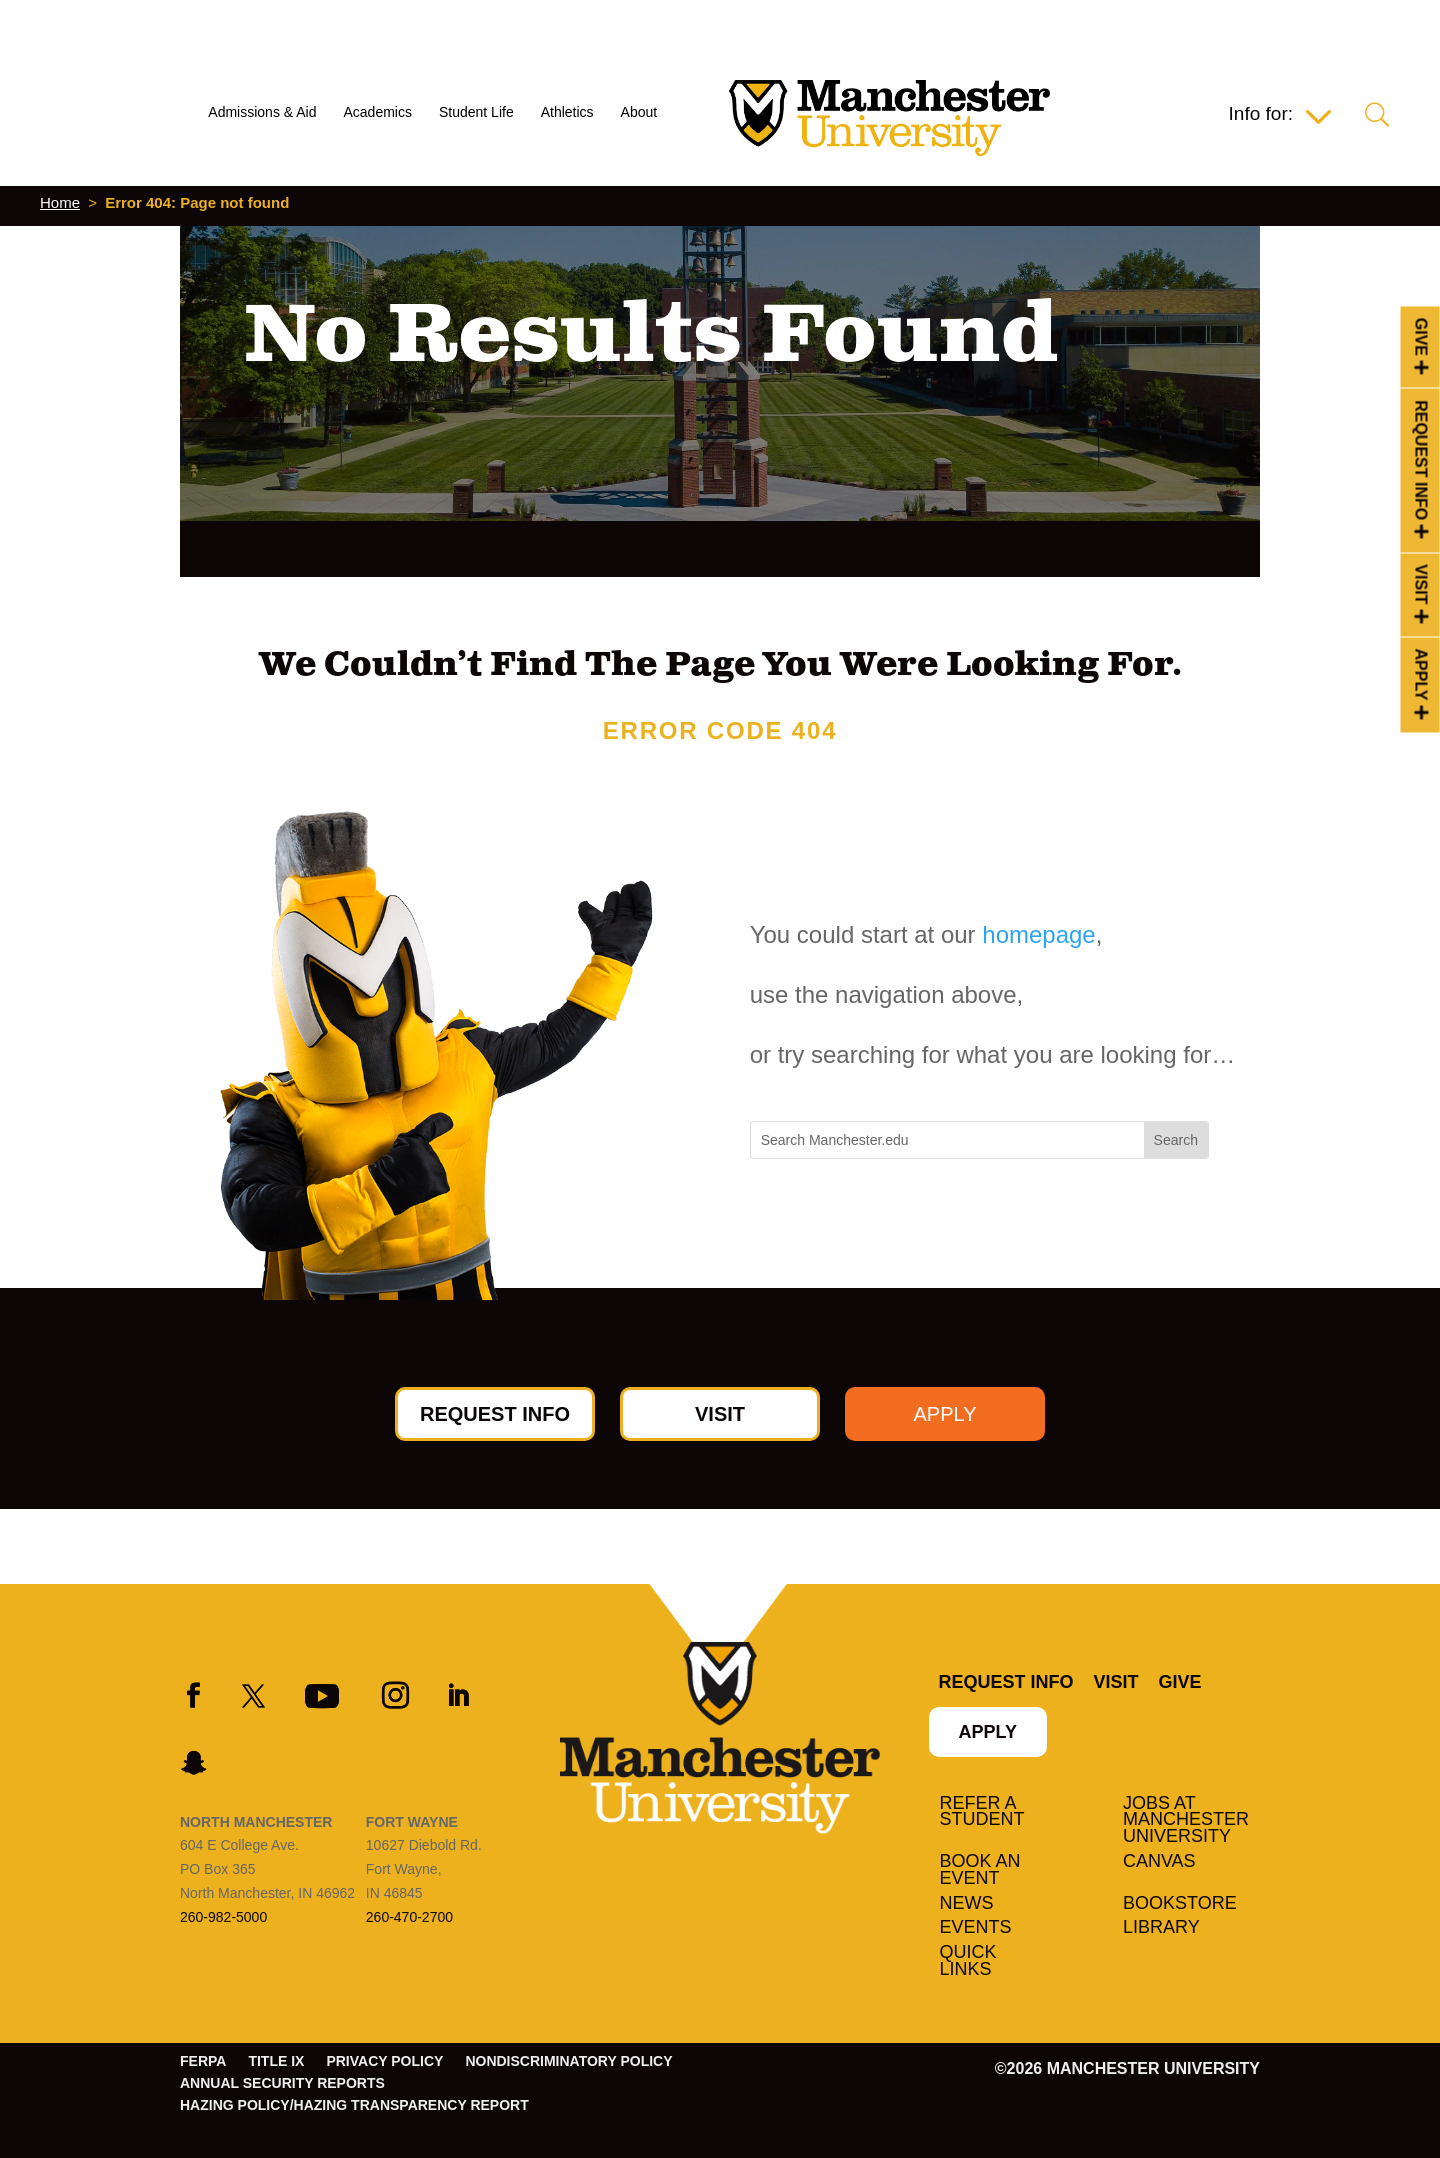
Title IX (276, 2061)
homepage (1038, 934)
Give (1421, 337)
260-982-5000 (223, 1917)
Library (1161, 1928)
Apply (1421, 675)
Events (976, 1928)
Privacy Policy (384, 2061)
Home (60, 202)
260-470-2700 (409, 1917)
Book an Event (980, 1870)
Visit (1421, 584)
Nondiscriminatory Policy (568, 2061)
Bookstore (1180, 1904)
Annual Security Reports (282, 2083)
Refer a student (982, 1812)
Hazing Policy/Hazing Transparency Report (354, 2105)
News (967, 1904)
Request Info (1421, 460)
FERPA (203, 2061)
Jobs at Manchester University (1186, 1821)
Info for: (1261, 115)
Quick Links (968, 1961)
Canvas (1159, 1862)
